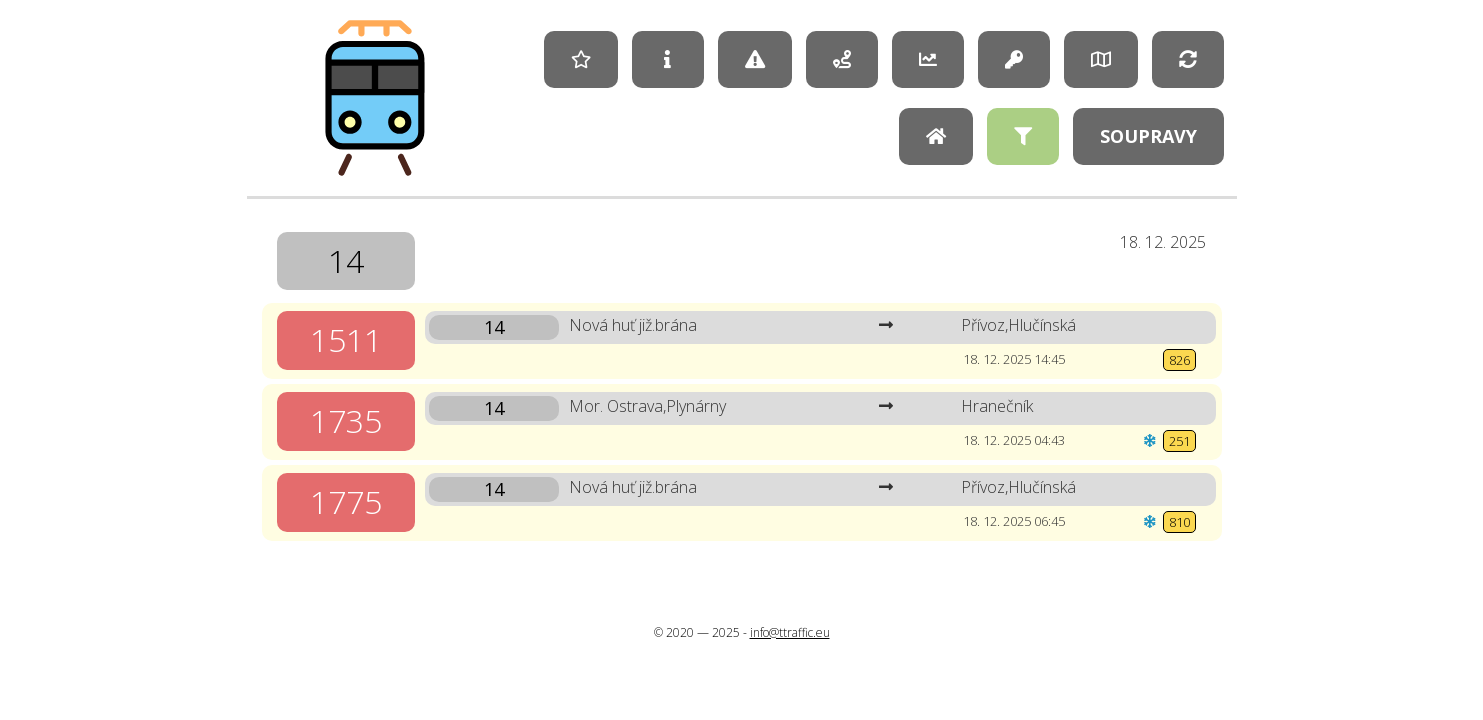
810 (1179, 522)
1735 (346, 420)
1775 (346, 501)
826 (1179, 360)
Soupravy (1148, 136)
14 (346, 260)
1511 (346, 339)
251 (1179, 441)
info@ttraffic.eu (790, 632)
